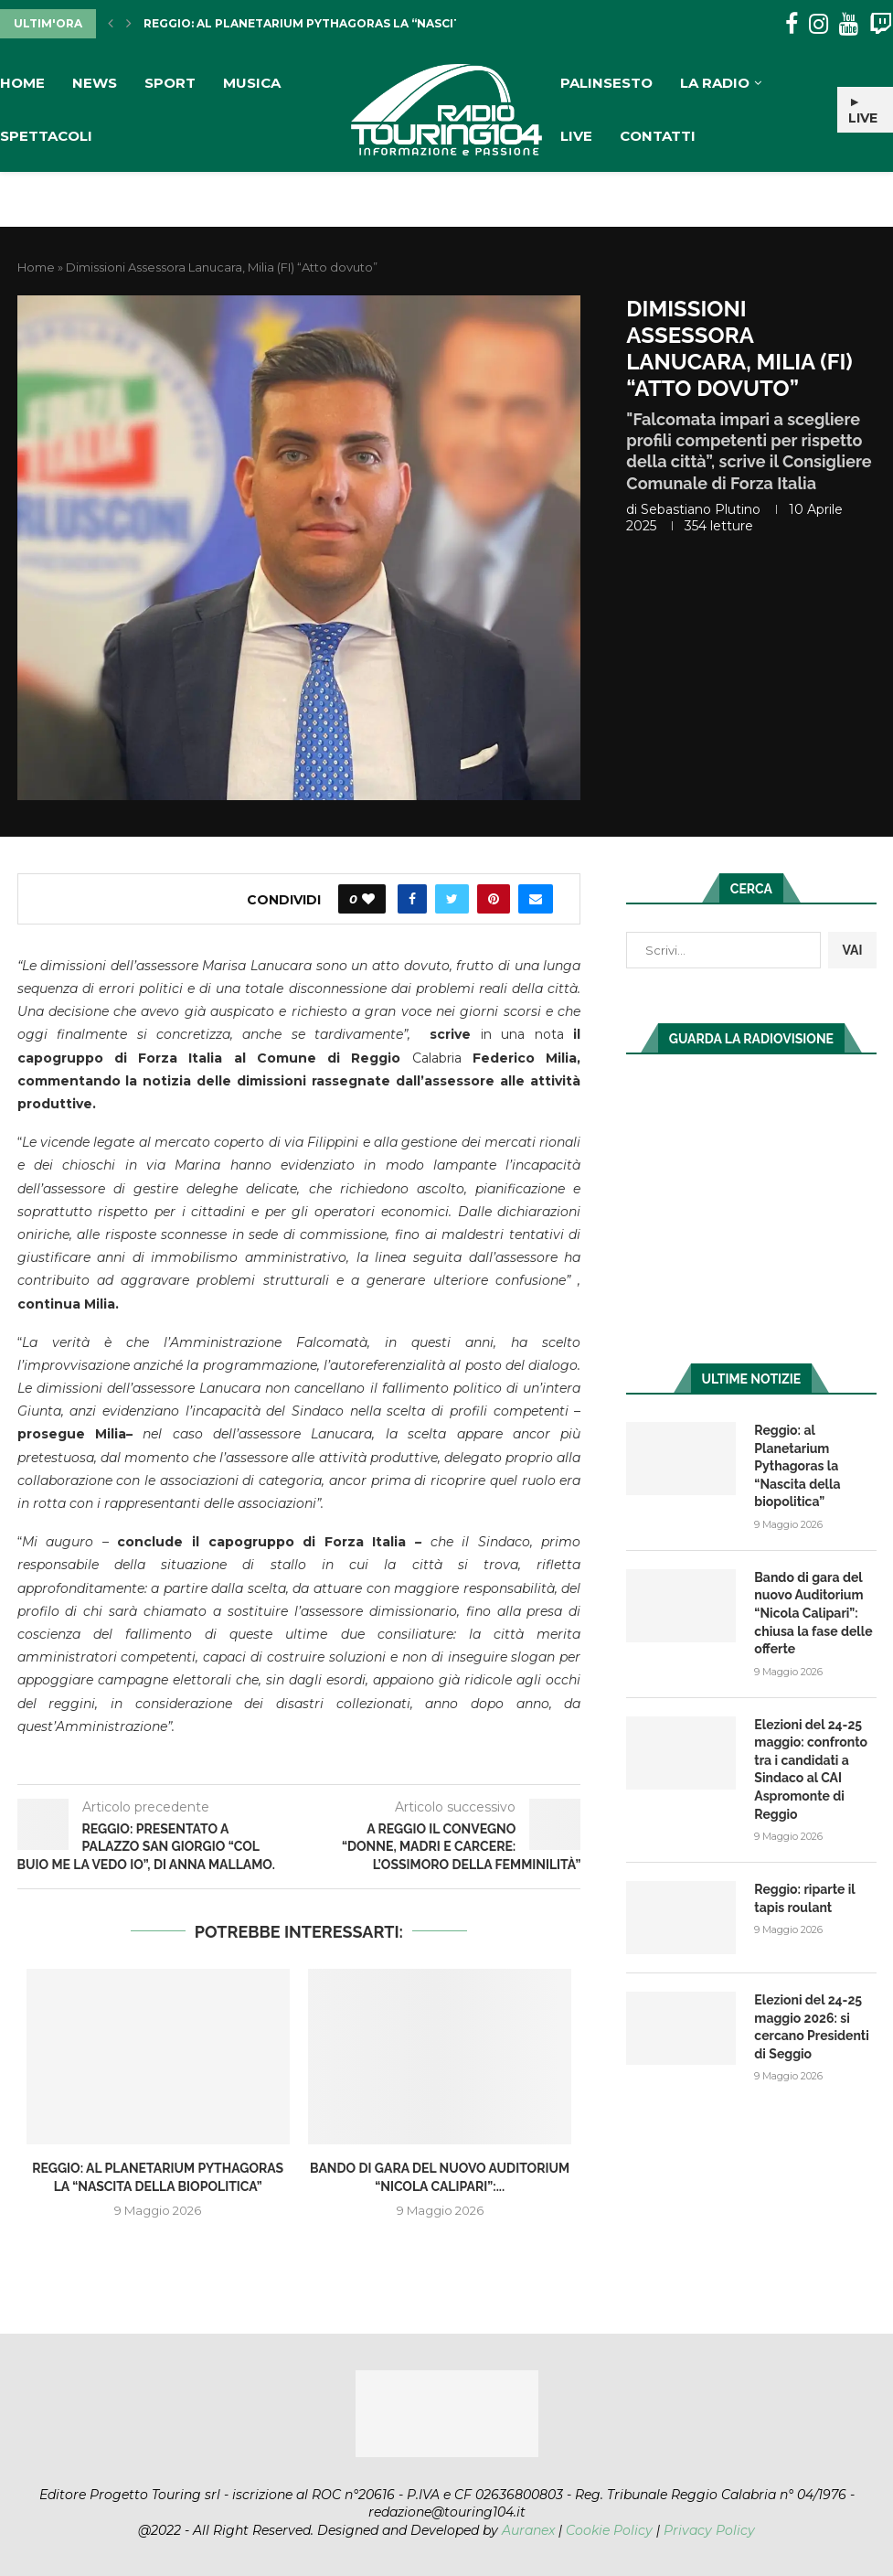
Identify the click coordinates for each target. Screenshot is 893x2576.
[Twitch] (880, 24)
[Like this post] (368, 899)
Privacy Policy (709, 2530)
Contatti (658, 135)
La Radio (714, 82)
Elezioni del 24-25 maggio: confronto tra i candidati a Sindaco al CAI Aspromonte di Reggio (810, 1769)
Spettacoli (46, 135)
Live (576, 135)
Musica (252, 82)
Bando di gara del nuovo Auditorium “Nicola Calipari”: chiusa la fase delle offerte (813, 1613)
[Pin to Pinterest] (493, 899)
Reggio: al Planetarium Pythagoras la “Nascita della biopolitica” (372, 23)
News (94, 82)
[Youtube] (848, 24)
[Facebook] (791, 24)
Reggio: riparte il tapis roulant (804, 1898)
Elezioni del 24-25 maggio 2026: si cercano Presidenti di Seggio (811, 2027)
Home (22, 82)
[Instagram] (818, 24)
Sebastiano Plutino (700, 509)
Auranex (528, 2530)
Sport (170, 82)
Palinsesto (606, 82)
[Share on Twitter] (452, 899)
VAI (852, 950)
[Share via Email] (535, 899)
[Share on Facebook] (412, 899)
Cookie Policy (609, 2530)
